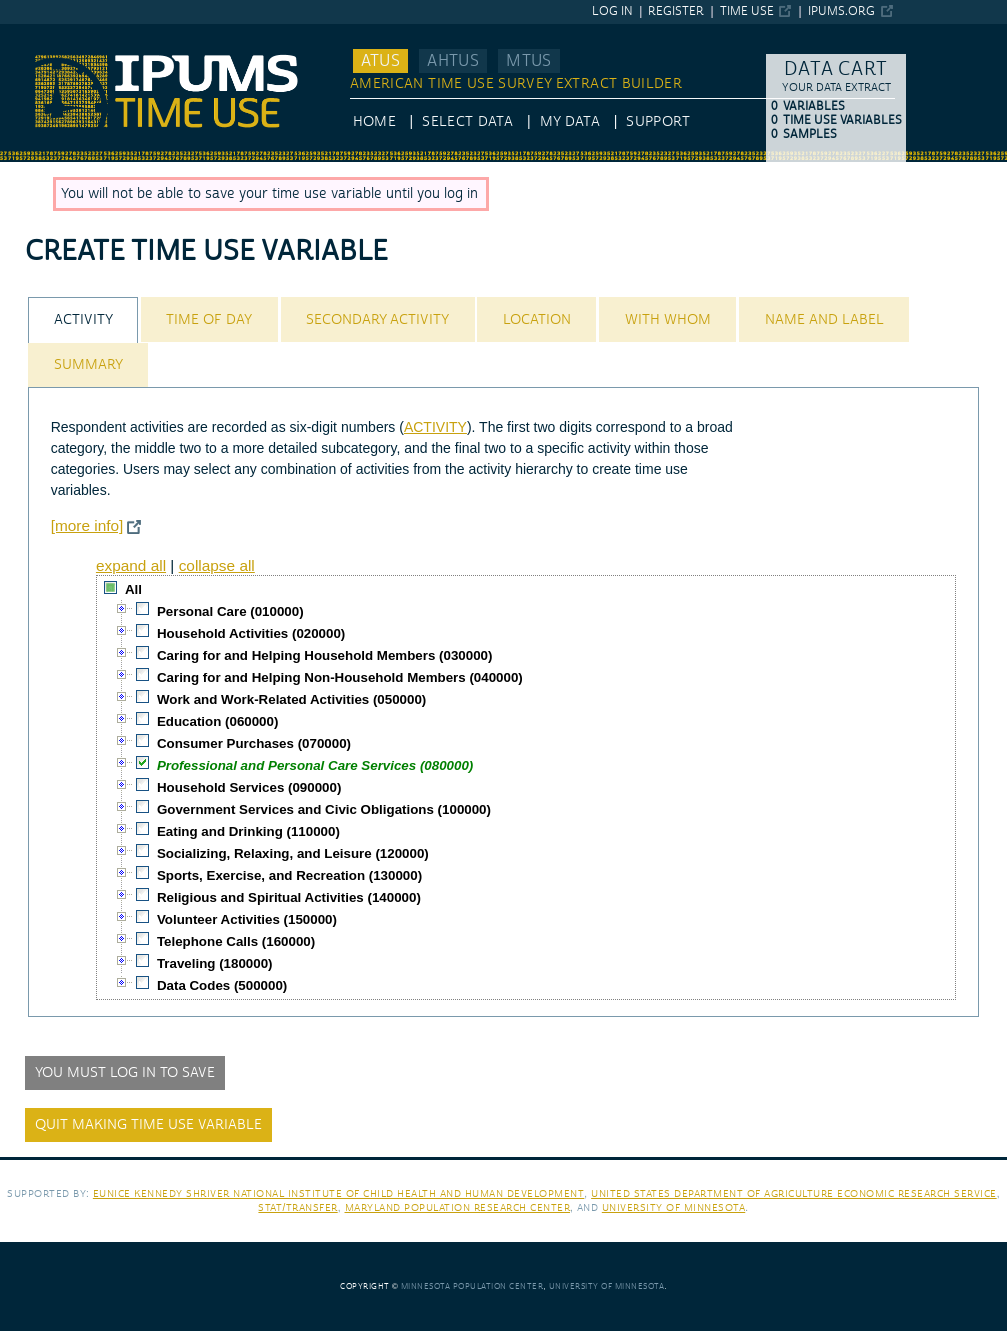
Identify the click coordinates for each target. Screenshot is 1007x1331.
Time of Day (209, 320)
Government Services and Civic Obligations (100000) (324, 809)
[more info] (87, 525)
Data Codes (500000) (222, 985)
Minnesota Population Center (472, 1286)
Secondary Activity (377, 320)
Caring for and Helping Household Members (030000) (325, 655)
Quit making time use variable (148, 1125)
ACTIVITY (435, 427)
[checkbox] (111, 588)
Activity (83, 320)
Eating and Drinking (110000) (248, 831)
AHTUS (453, 61)
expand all (131, 565)
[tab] (83, 319)
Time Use (747, 11)
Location (537, 320)
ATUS (380, 61)
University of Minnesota (674, 1207)
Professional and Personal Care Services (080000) (315, 765)
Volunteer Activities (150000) (247, 919)
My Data (570, 122)
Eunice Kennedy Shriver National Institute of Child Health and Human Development (339, 1193)
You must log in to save (125, 1073)
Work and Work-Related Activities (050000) (291, 699)
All (133, 589)
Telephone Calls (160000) (236, 941)
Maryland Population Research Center (458, 1207)
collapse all (217, 565)
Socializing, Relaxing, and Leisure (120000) (293, 853)
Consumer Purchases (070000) (254, 743)
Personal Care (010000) (230, 611)
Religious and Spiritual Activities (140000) (289, 897)
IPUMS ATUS (40, 33)
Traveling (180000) (215, 963)
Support (657, 122)
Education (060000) (217, 721)
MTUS (528, 61)
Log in (612, 11)
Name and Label (824, 320)
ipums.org (841, 11)
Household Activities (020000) (251, 633)
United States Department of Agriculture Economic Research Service (794, 1193)
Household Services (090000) (249, 787)
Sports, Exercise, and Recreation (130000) (289, 875)
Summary (88, 365)
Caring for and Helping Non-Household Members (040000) (340, 677)
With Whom (668, 320)
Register (676, 11)
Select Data (467, 122)
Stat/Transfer (297, 1207)
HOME (374, 122)
